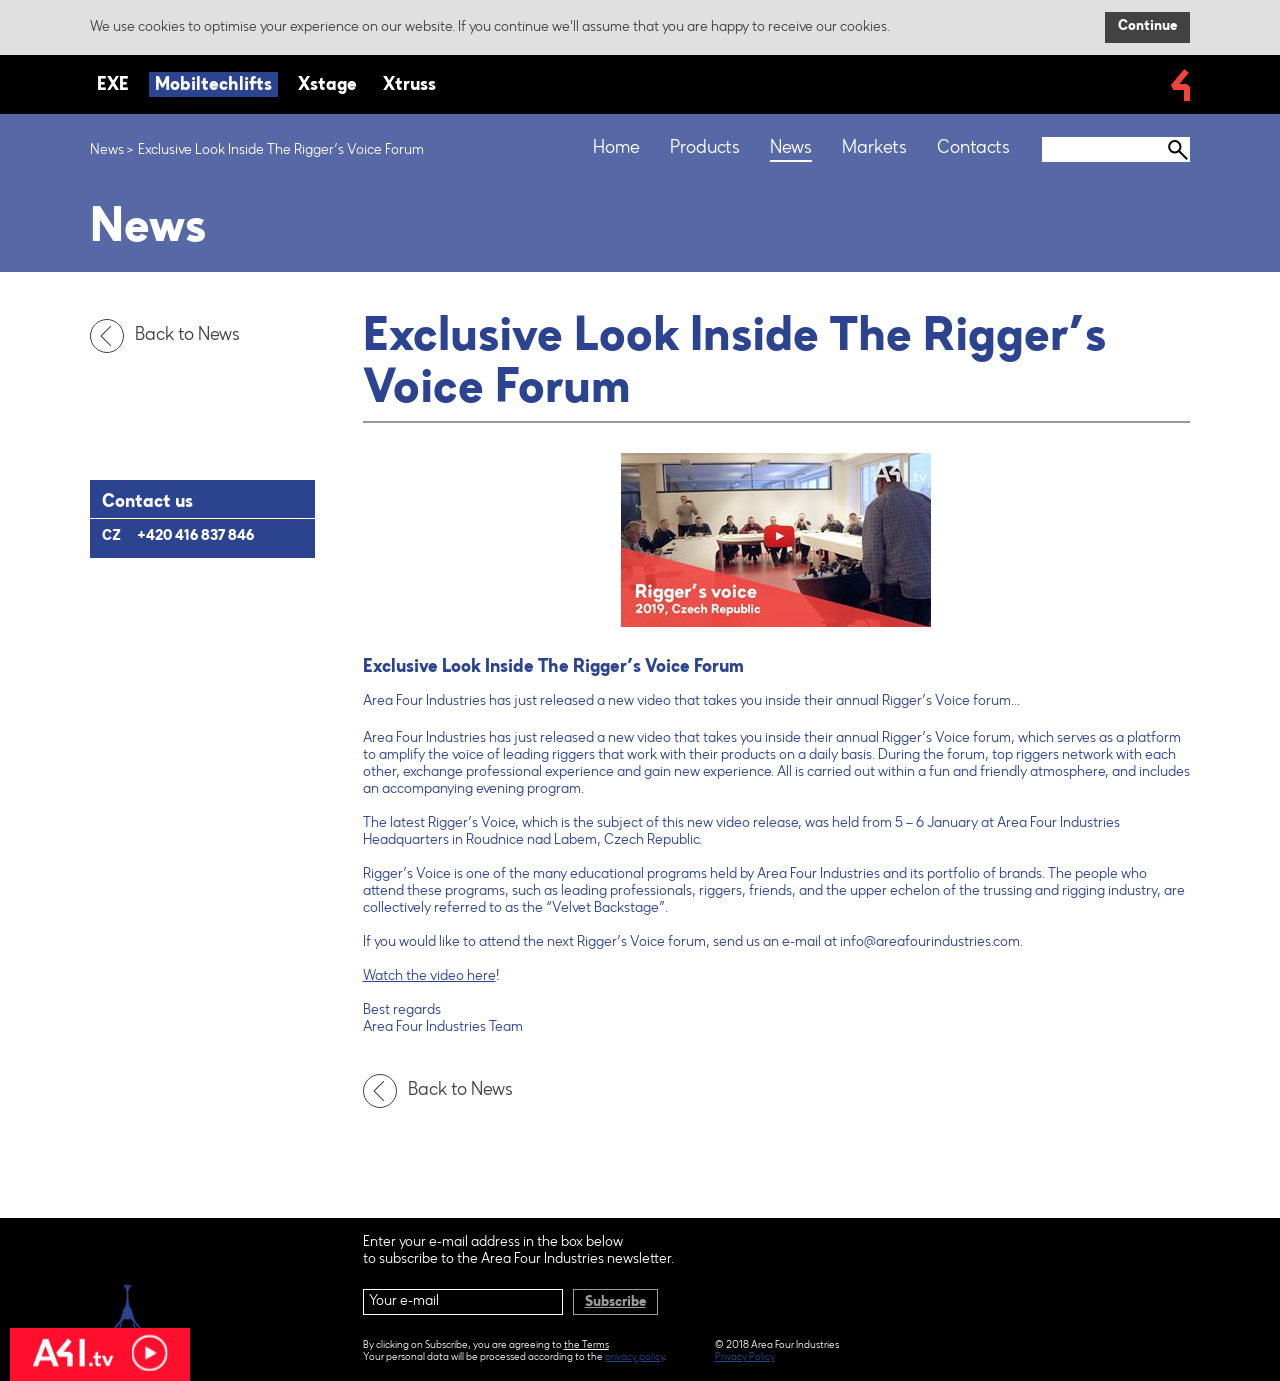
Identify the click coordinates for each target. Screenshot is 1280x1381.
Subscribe (615, 1303)
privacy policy (634, 1358)
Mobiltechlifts (213, 86)
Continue (1147, 27)
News (107, 151)
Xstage (327, 86)
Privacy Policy (745, 1358)
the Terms (586, 1346)
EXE (113, 86)
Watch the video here (429, 977)
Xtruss (409, 86)
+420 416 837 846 (195, 537)
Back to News (170, 336)
